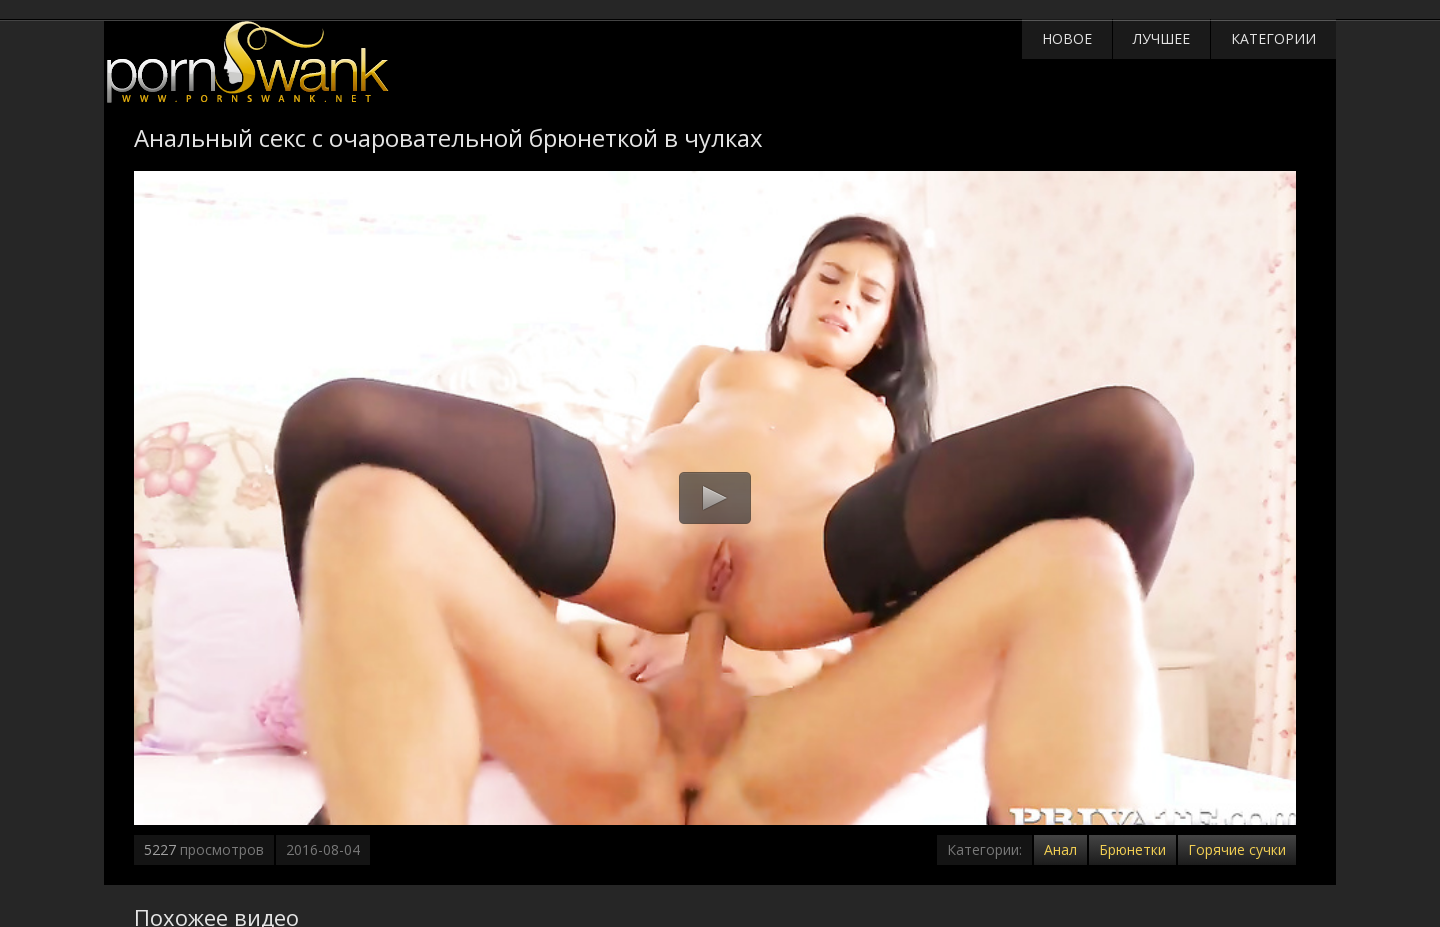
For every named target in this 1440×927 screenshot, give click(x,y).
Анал (1060, 849)
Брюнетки (1132, 849)
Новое (1067, 38)
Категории (1273, 38)
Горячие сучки (1237, 849)
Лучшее (1161, 38)
